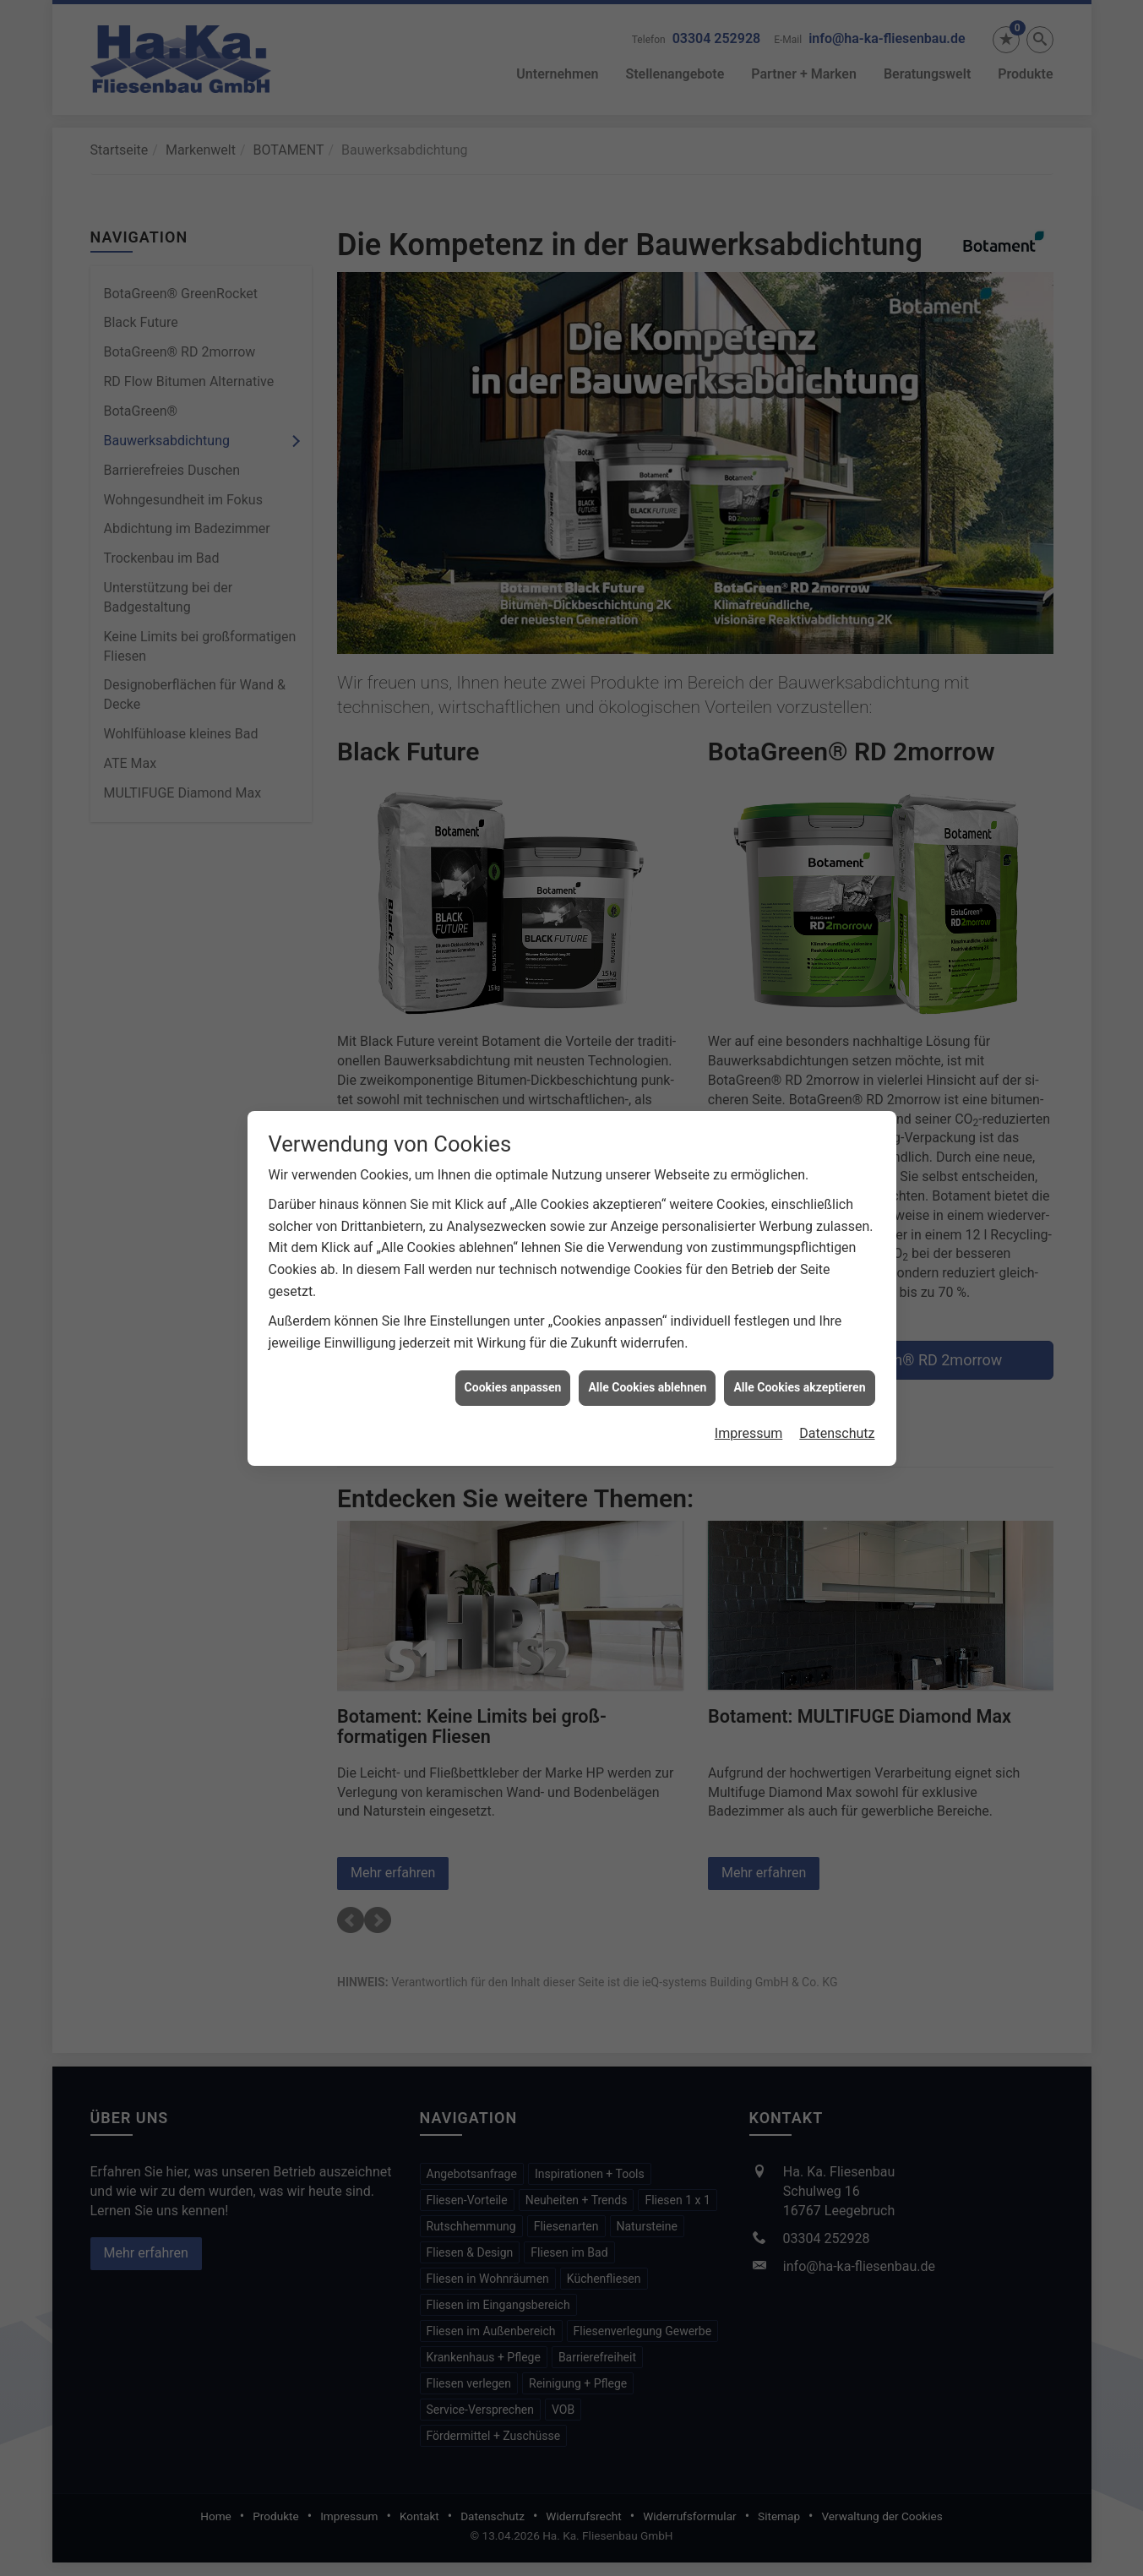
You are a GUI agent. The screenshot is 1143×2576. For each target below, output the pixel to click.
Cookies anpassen (513, 1314)
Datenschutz (836, 1359)
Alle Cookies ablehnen (647, 1314)
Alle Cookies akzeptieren (799, 1314)
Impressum (749, 1359)
